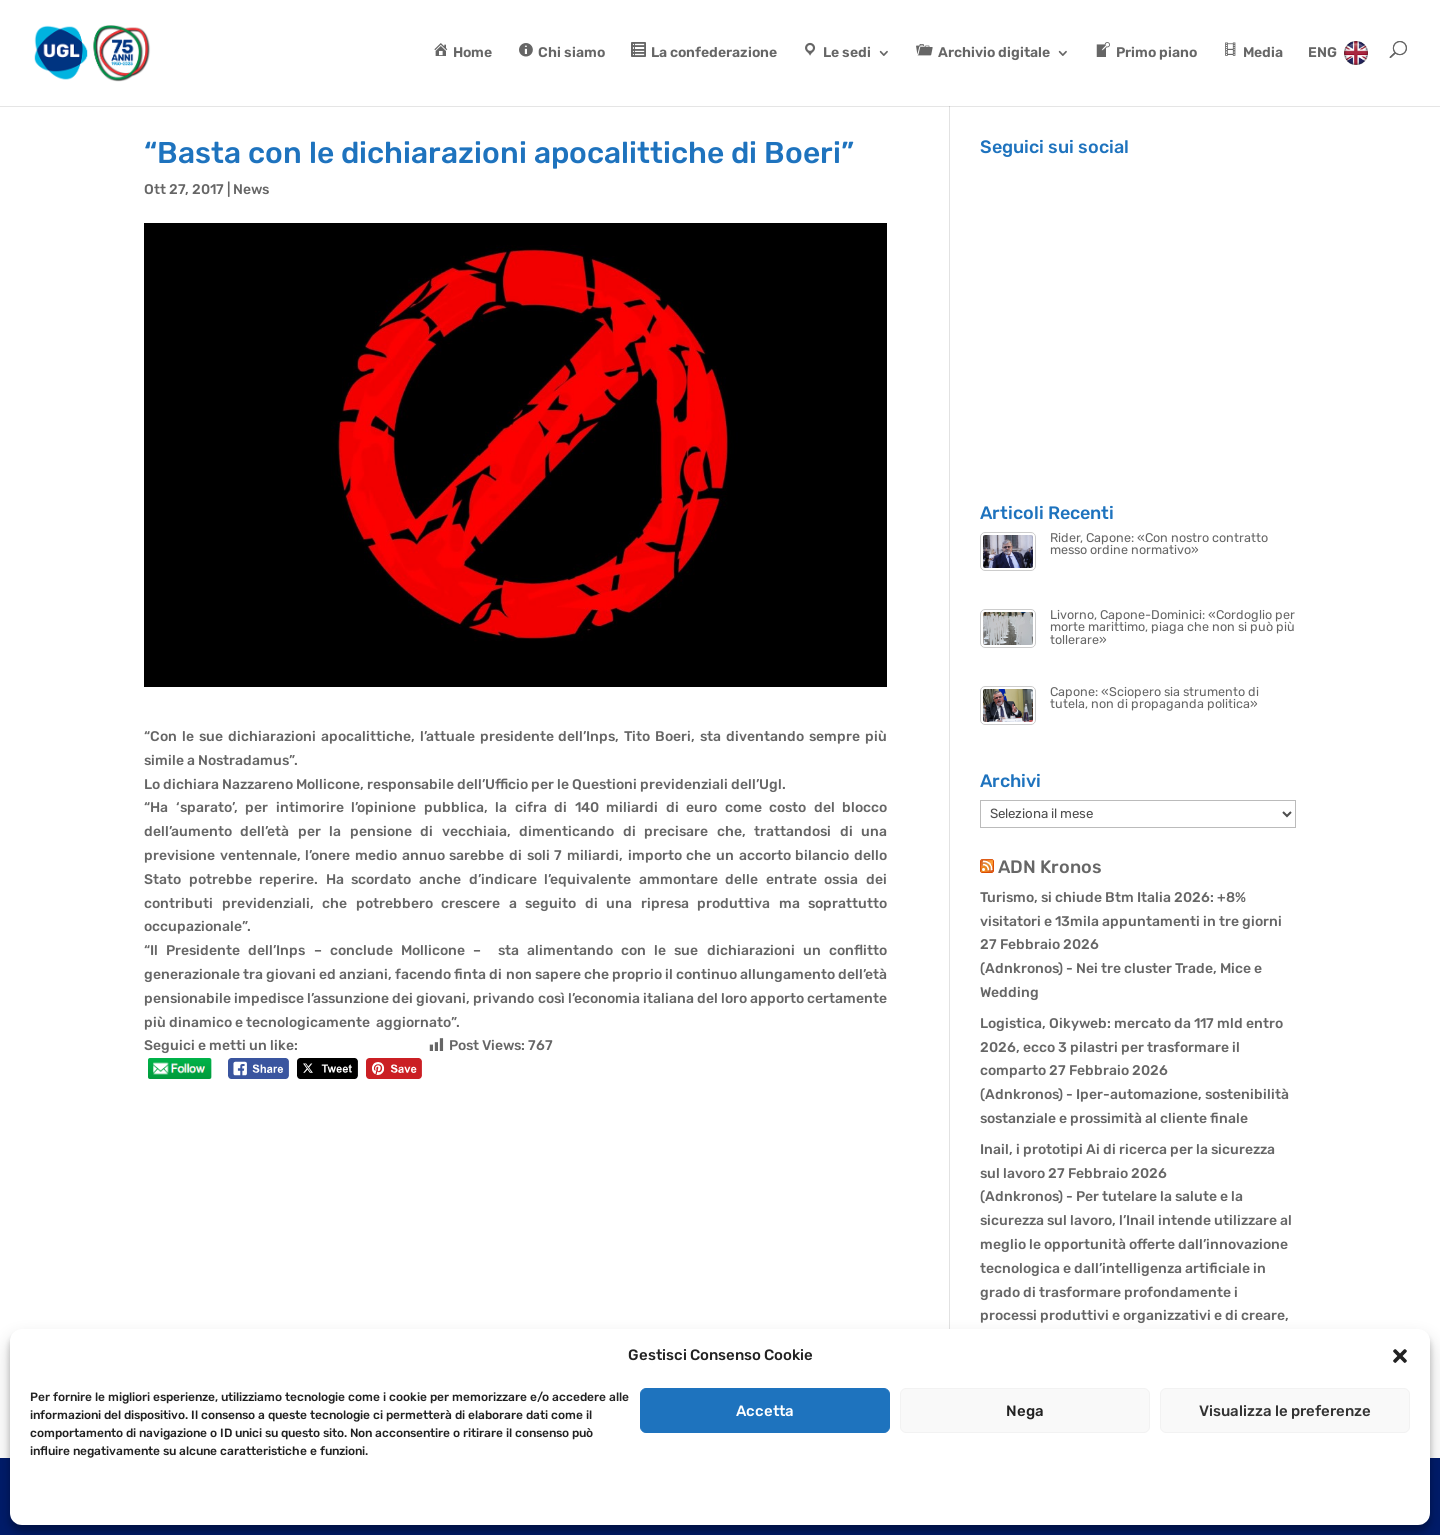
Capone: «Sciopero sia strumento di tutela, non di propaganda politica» (1154, 698)
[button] (1400, 1356)
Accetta (765, 1411)
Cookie (49, 1497)
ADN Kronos (1050, 867)
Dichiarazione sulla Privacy (156, 1497)
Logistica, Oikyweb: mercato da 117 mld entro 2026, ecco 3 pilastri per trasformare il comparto (1131, 1047)
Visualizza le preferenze (1285, 1411)
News (251, 189)
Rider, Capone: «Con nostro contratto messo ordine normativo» (1159, 544)
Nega (1025, 1411)
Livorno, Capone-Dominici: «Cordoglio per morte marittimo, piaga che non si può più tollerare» (1172, 627)
